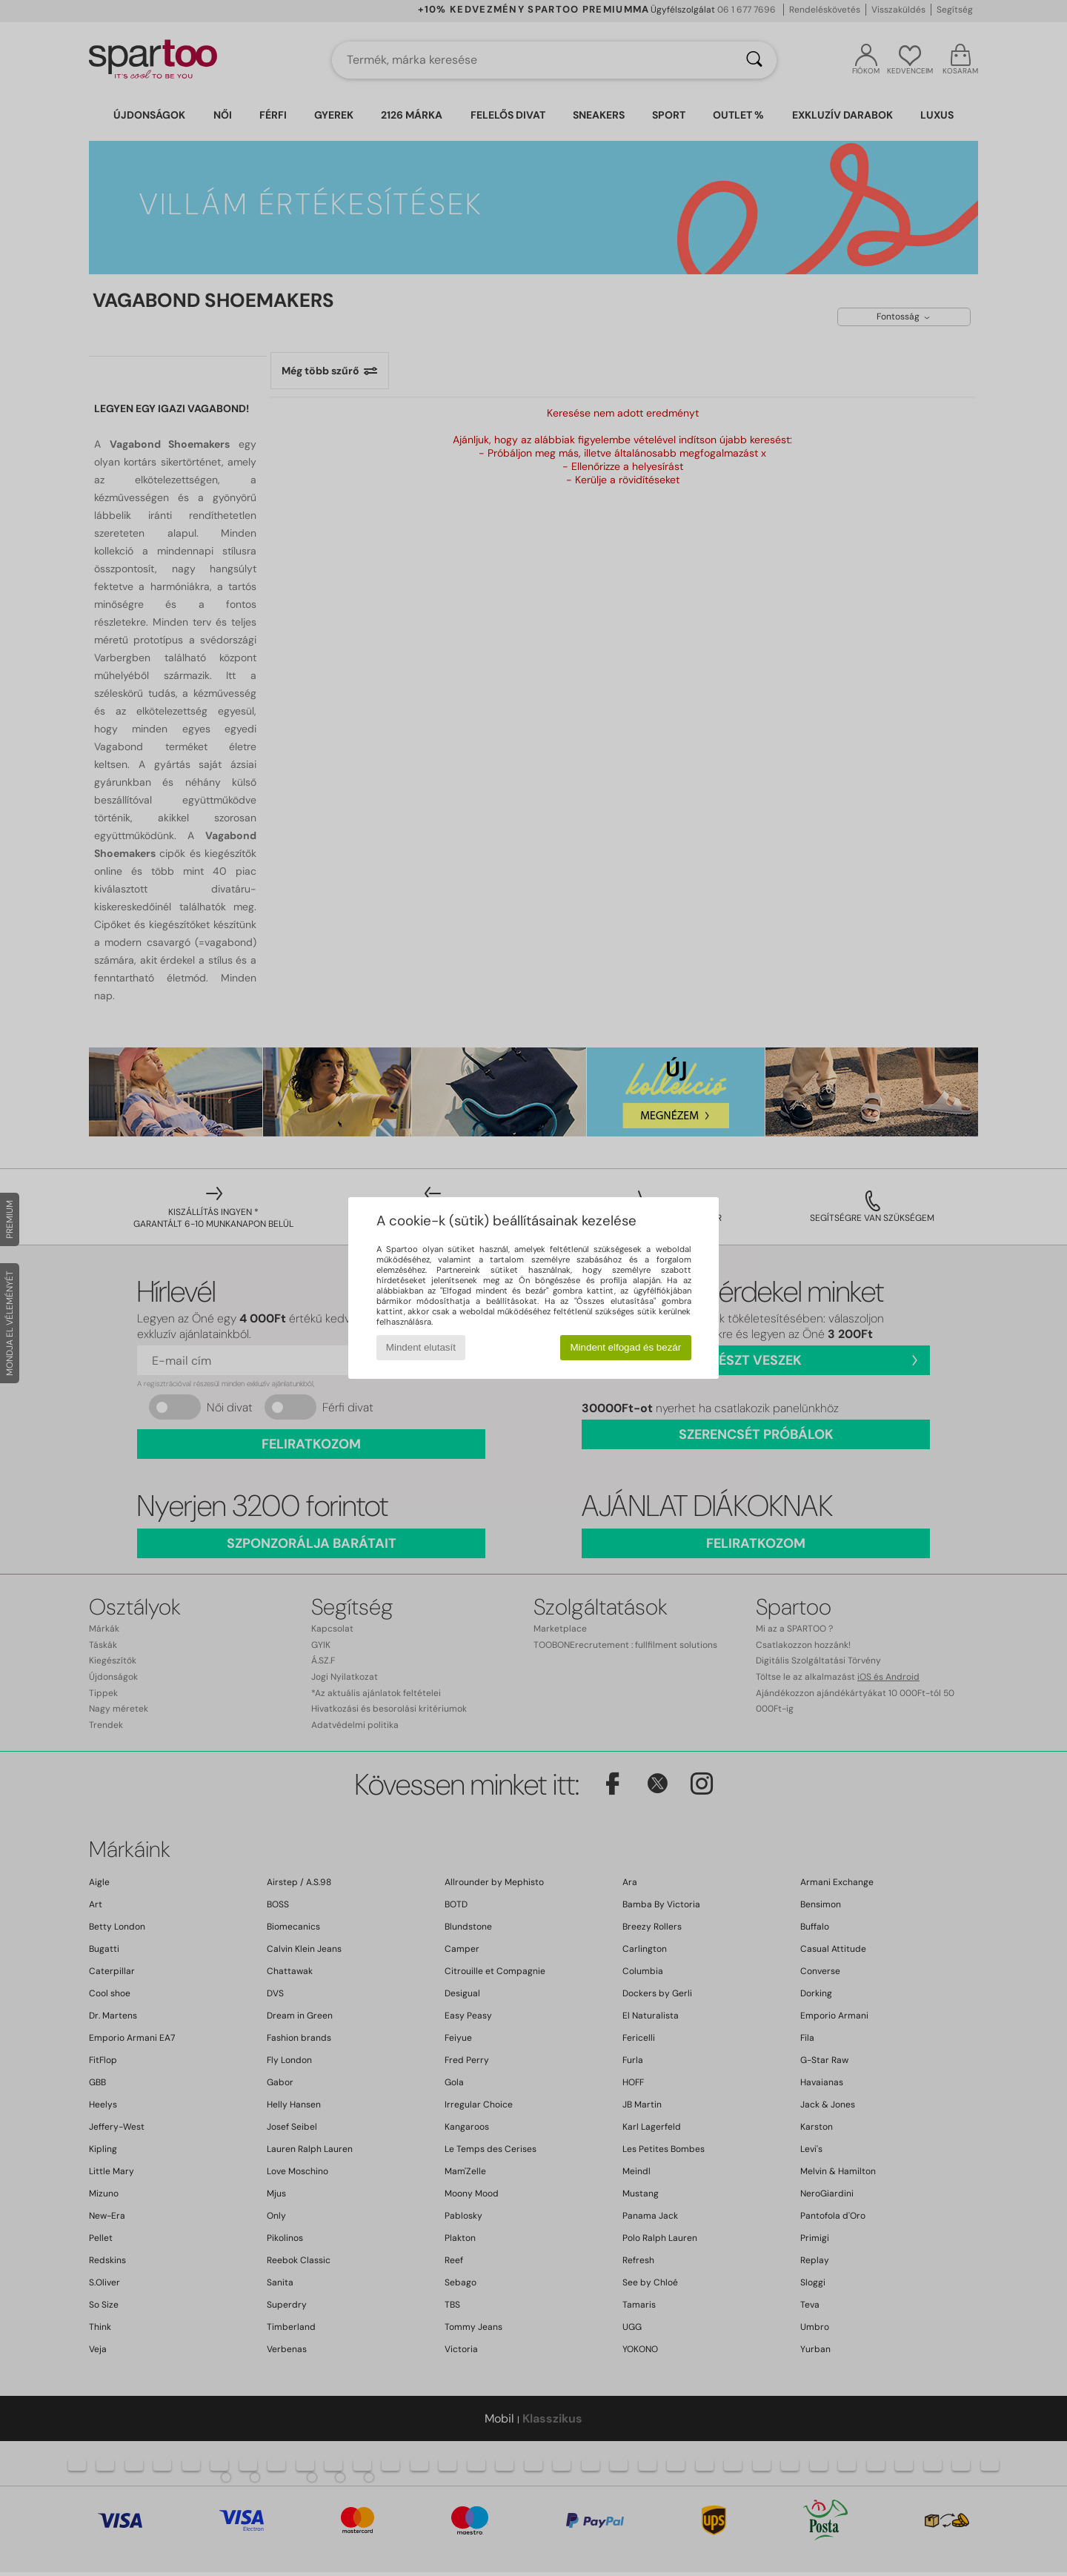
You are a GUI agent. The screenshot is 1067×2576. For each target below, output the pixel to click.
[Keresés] (754, 60)
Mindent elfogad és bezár (626, 1347)
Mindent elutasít (421, 1347)
